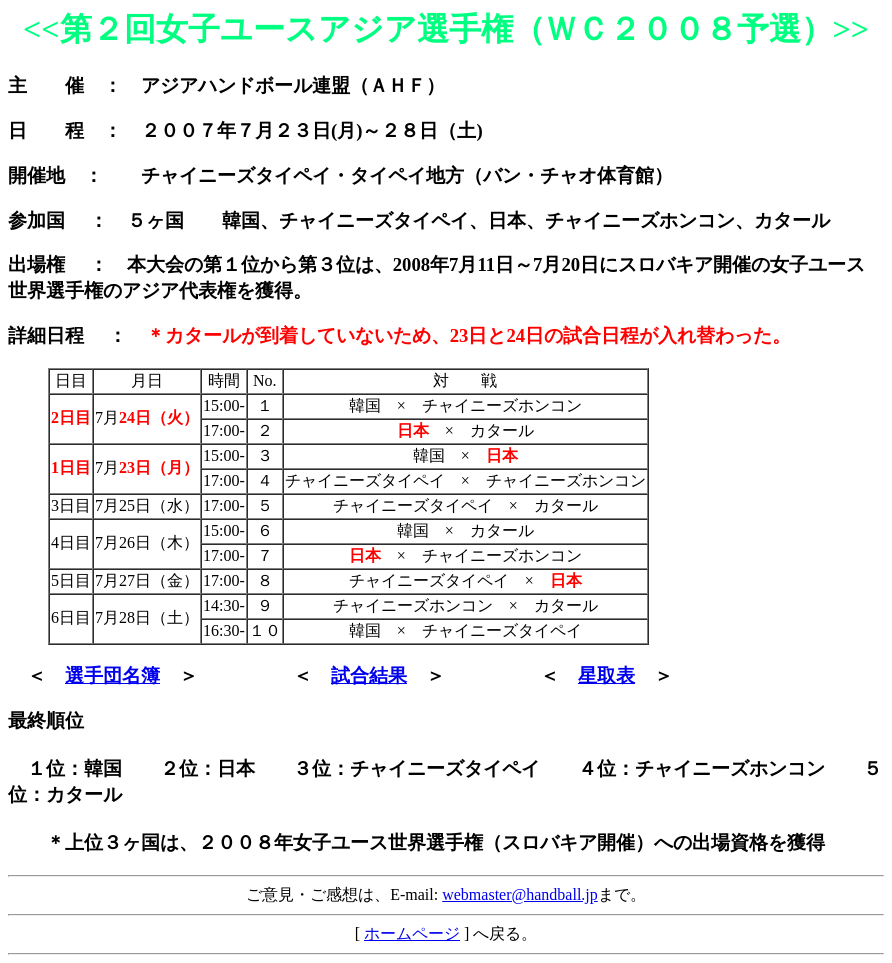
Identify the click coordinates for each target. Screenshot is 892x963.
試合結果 (369, 675)
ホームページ (412, 933)
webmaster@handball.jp (520, 894)
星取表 (606, 675)
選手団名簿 (112, 675)
